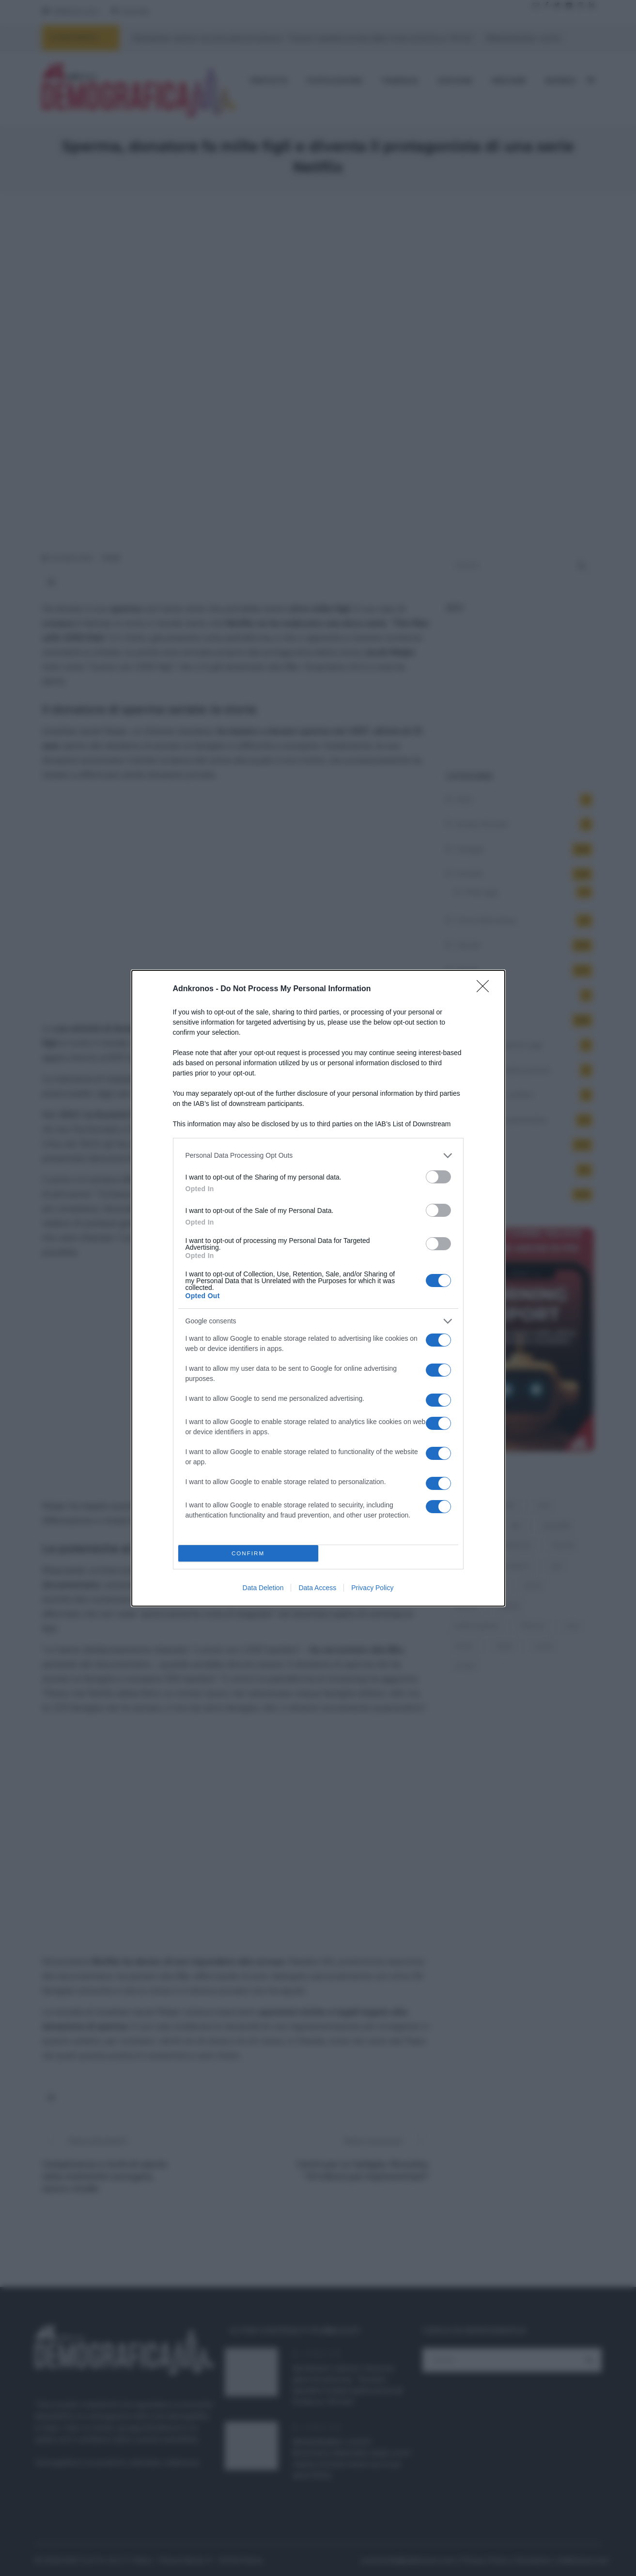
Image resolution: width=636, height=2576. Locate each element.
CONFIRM (248, 1553)
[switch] (438, 1176)
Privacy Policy (372, 1588)
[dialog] (318, 1288)
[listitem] (318, 1155)
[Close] (486, 989)
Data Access (317, 1588)
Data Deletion (263, 1588)
